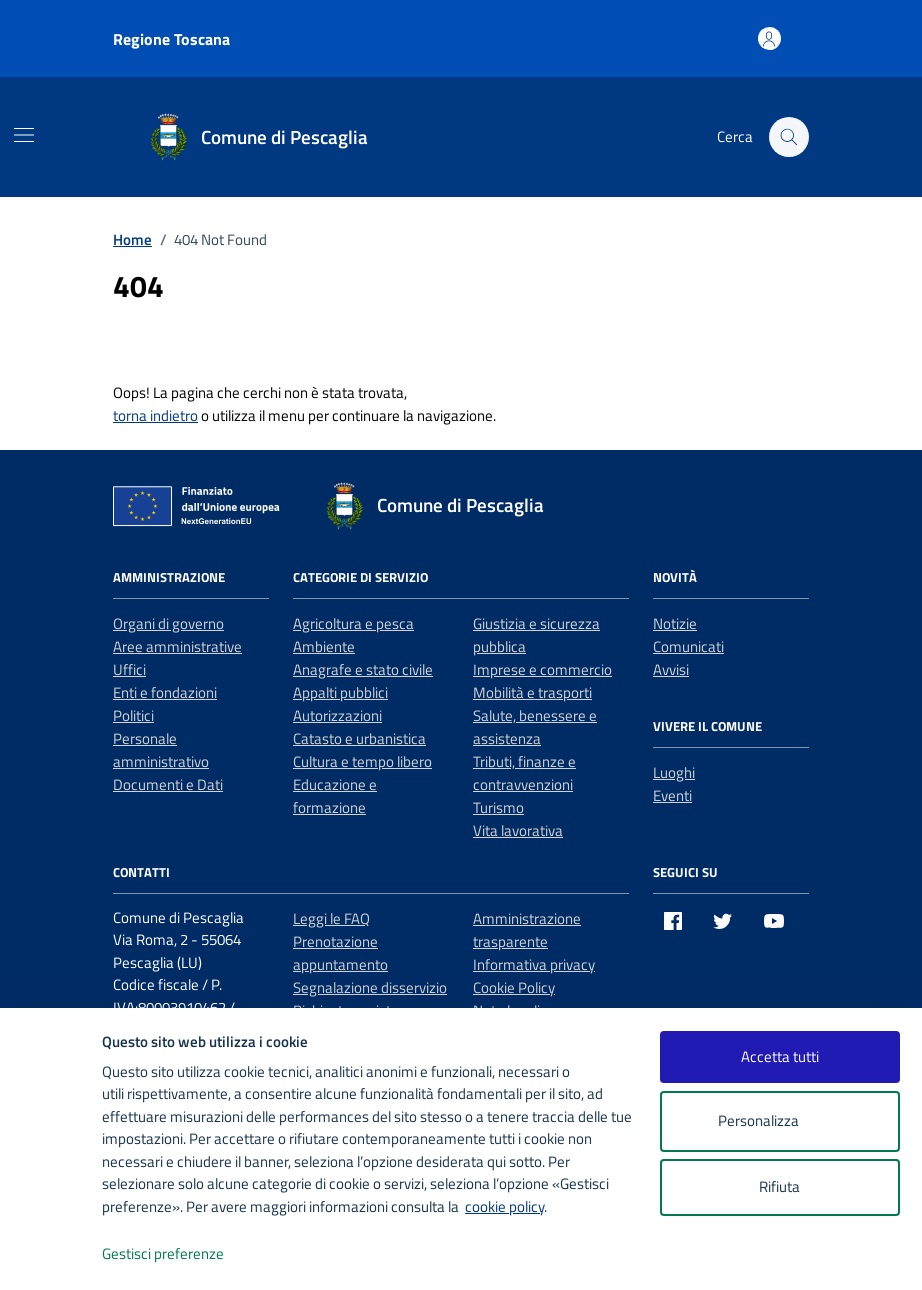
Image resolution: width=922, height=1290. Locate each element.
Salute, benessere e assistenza (535, 727)
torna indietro (155, 415)
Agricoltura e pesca (353, 623)
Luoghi (674, 772)
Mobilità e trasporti (532, 692)
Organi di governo (168, 623)
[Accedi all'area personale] (769, 38)
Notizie (675, 623)
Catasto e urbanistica (359, 738)
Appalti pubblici (340, 692)
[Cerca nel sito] (789, 137)
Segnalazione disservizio (370, 987)
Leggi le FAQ (331, 918)
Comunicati (688, 646)
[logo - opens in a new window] (51, 1254)
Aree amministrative (177, 646)
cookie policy (504, 1206)
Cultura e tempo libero (362, 761)
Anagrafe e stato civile (363, 669)
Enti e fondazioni (165, 692)
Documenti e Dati (168, 784)
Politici (133, 715)
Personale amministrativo (161, 750)
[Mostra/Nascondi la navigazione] (24, 135)
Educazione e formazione (335, 796)
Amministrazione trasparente (527, 930)
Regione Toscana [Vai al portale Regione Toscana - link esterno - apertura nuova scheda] (171, 39)
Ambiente (324, 646)
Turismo (498, 807)
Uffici (129, 669)
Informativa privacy (534, 964)
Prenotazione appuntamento (340, 953)
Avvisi (671, 669)
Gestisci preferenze (184, 1254)
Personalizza (779, 1121)
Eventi (672, 795)
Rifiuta (779, 1186)
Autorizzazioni (337, 715)
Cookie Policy (514, 987)
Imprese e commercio (542, 669)
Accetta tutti (780, 1056)
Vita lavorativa (518, 830)
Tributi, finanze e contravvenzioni (524, 773)
